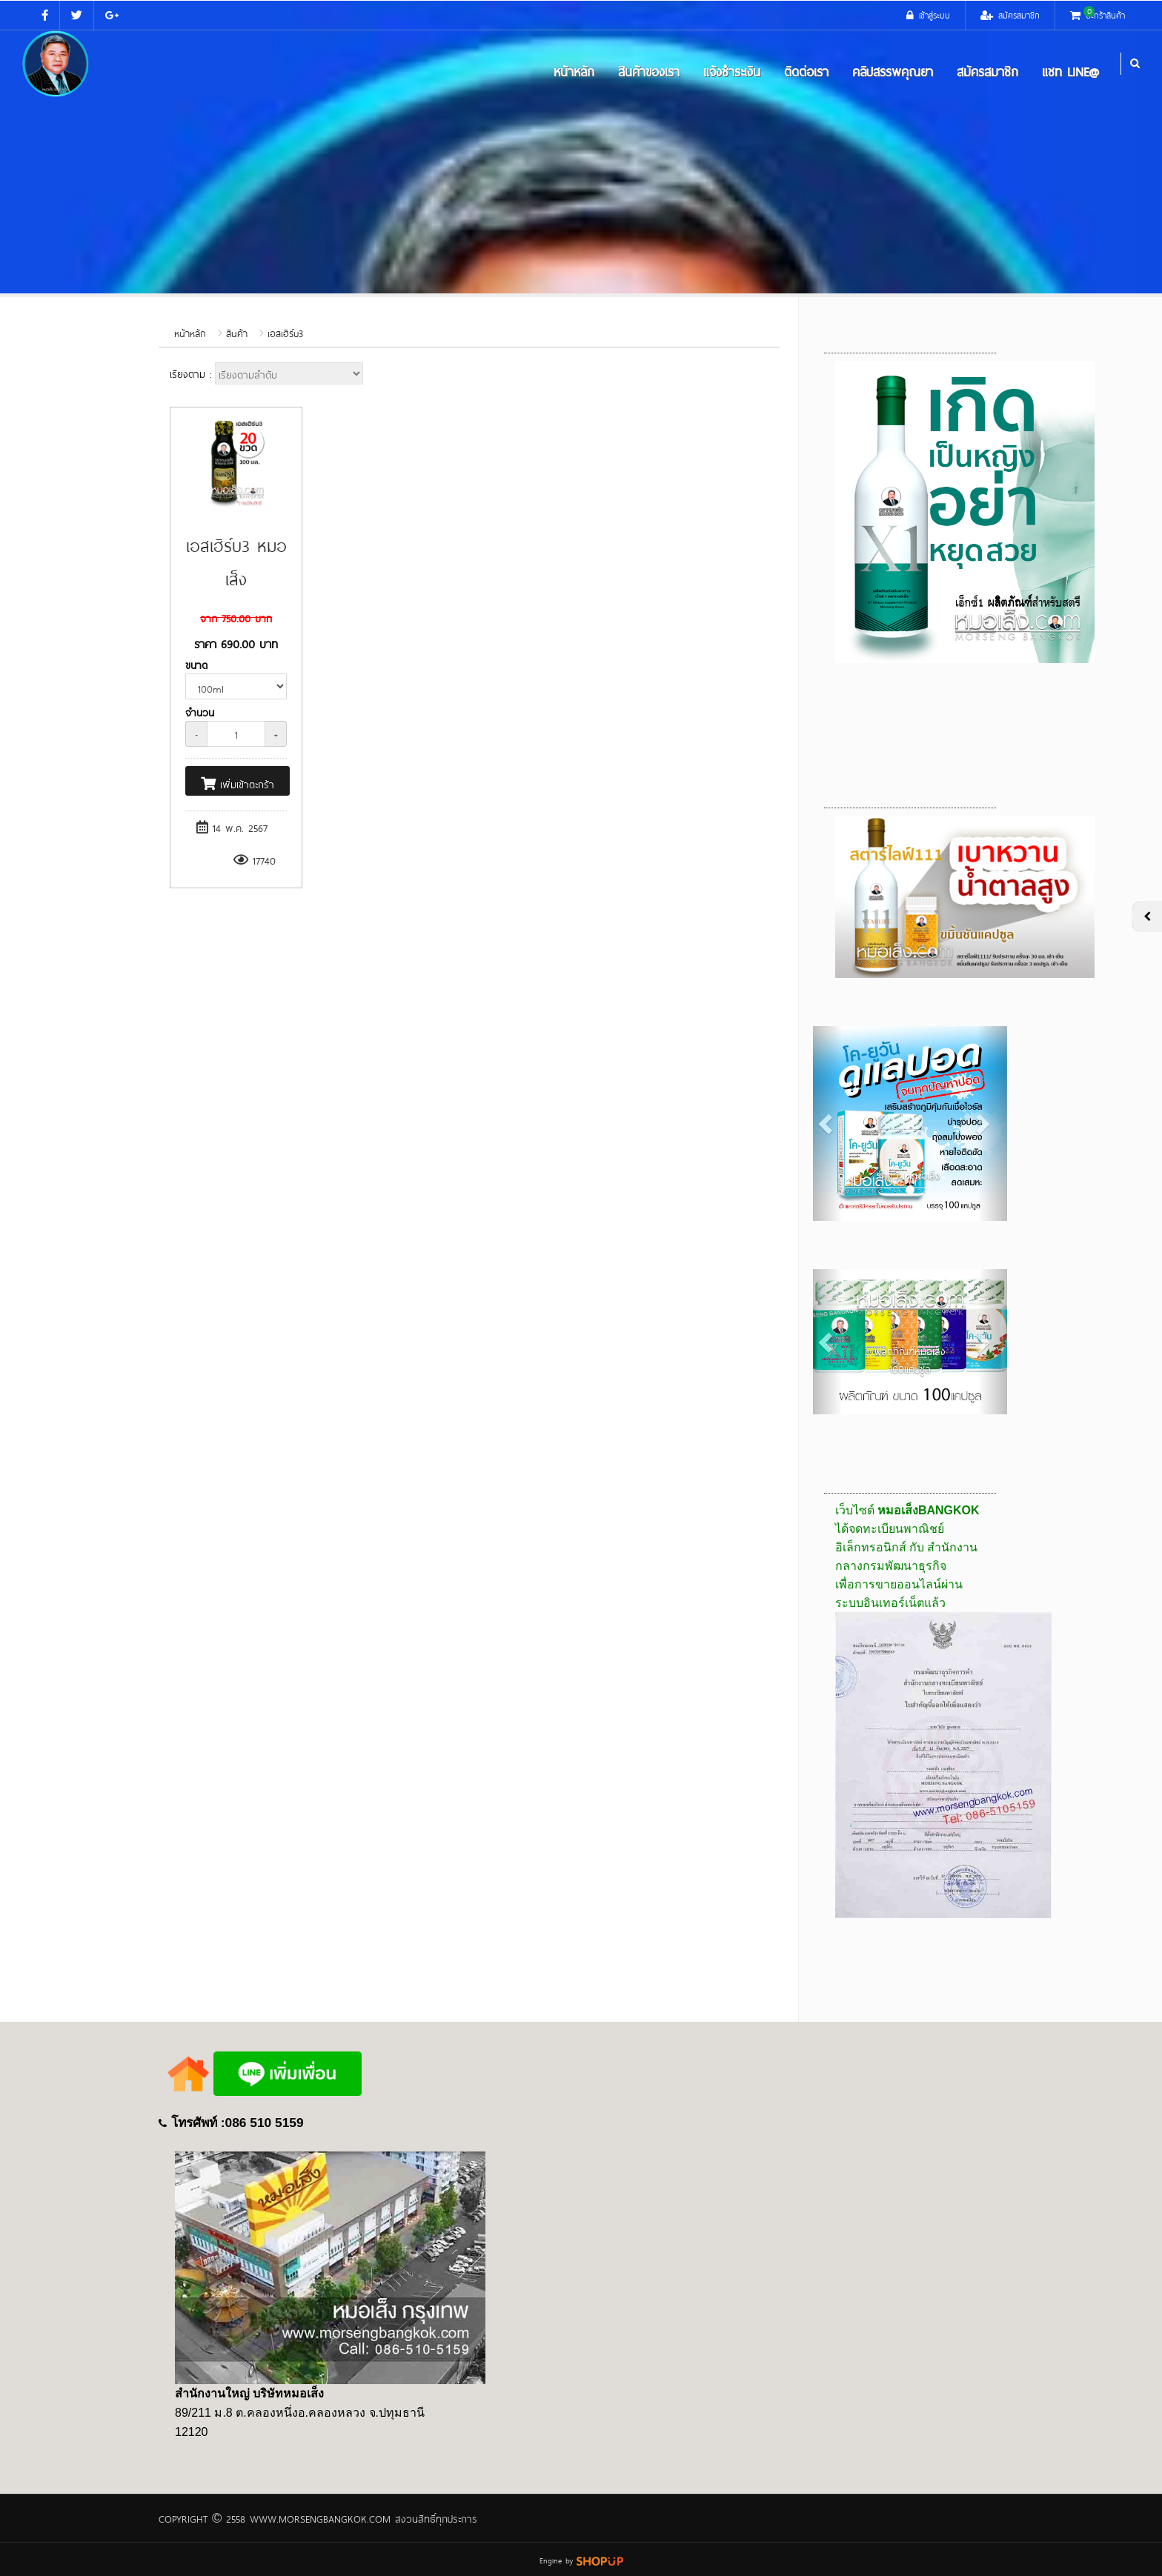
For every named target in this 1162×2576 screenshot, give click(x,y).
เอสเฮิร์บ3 (285, 333)
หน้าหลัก (574, 70)
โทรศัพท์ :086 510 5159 (237, 2122)
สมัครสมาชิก (987, 70)
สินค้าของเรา (649, 70)
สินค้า (237, 333)
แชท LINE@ (1070, 70)
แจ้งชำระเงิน (731, 70)
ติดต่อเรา (806, 70)
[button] (827, 1123)
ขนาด (196, 664)
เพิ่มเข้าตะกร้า (237, 783)
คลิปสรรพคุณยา (892, 70)
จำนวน (199, 711)
